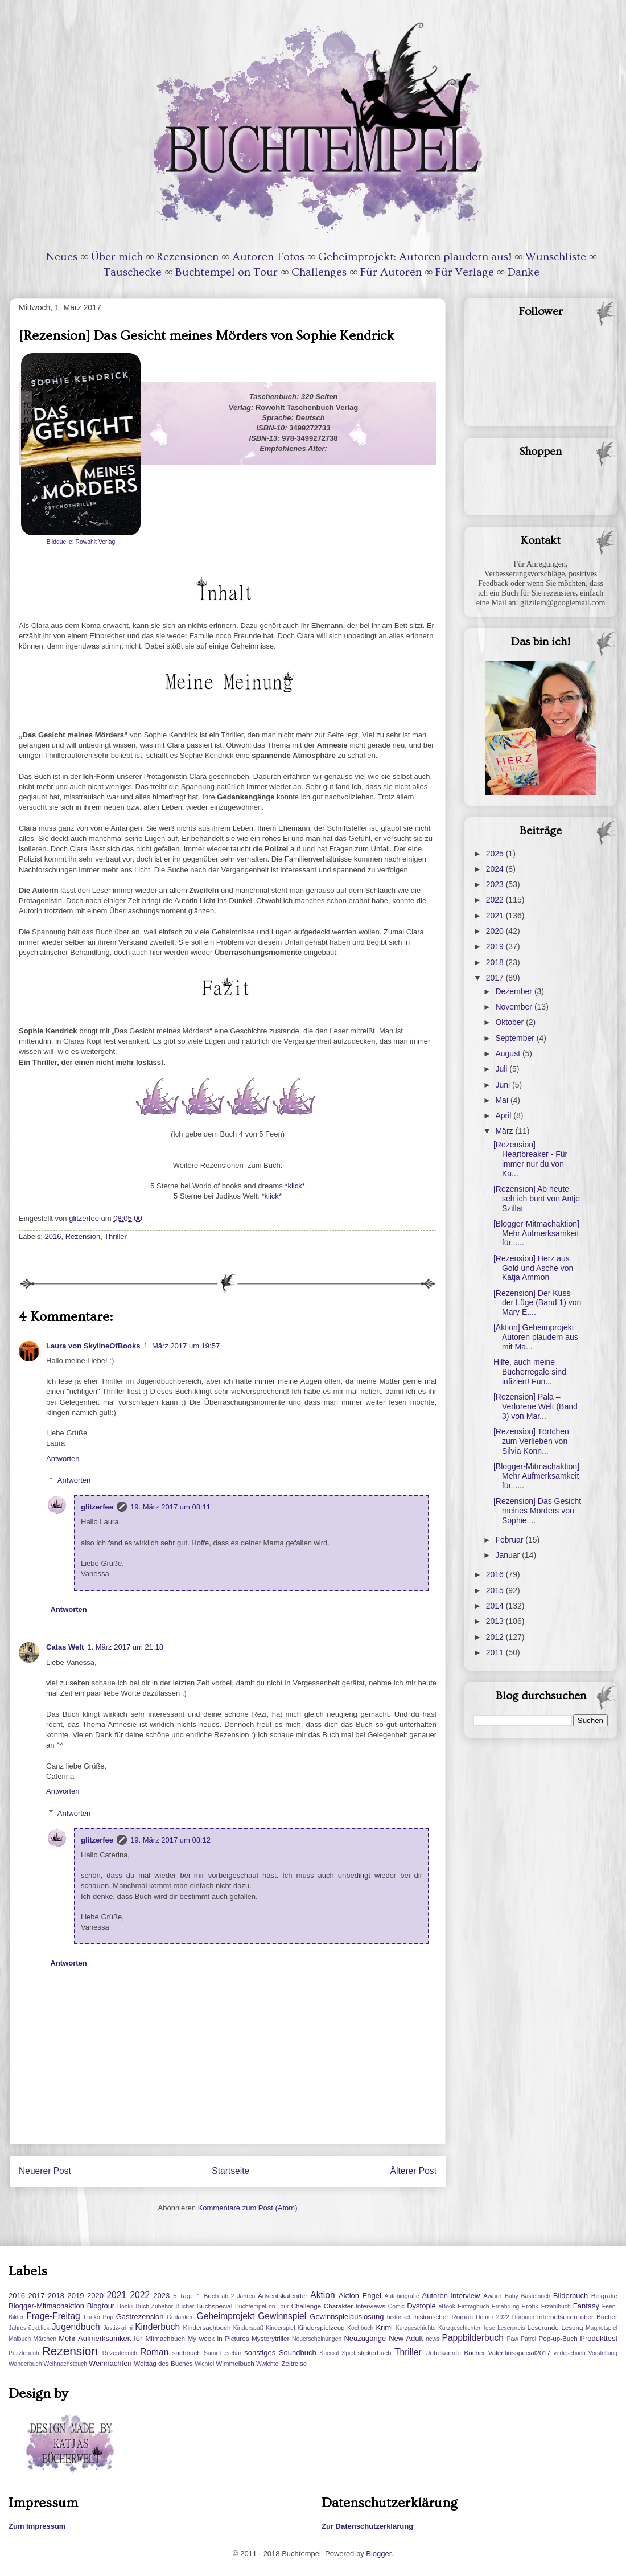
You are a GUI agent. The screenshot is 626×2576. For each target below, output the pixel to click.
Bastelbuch (535, 2296)
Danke (523, 272)
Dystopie (421, 2306)
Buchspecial (214, 2306)
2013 (496, 1621)
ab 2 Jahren (238, 2296)
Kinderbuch (157, 2327)
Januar (508, 1555)
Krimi (384, 2327)
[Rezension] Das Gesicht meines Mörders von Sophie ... (537, 1510)
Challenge (306, 2306)
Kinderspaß (248, 2328)
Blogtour (100, 2306)
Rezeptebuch (119, 2353)
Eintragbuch (473, 2306)
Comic (396, 2306)
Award (492, 2295)
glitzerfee (97, 1507)
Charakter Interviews (354, 2306)
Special (329, 2353)
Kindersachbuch (207, 2327)
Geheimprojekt (225, 2316)
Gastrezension (140, 2316)
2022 (496, 899)
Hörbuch (523, 2317)
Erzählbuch (556, 2306)
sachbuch (186, 2352)
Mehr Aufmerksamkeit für (100, 2338)
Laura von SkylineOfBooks (93, 1346)
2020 (496, 931)
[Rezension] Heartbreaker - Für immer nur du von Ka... (530, 1159)
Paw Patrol (522, 2339)
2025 (496, 853)
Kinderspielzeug (321, 2327)
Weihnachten (110, 2363)
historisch (399, 2317)
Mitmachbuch (165, 2338)
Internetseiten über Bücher (577, 2316)
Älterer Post (413, 2171)
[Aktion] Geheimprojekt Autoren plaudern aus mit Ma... (535, 1337)
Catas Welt (65, 1647)
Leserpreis (511, 2328)
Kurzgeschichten (460, 2328)
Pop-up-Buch (557, 2338)
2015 (496, 1590)
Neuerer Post (45, 2171)
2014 (496, 1605)
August (508, 1053)
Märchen (45, 2339)
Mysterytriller (270, 2338)
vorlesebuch (570, 2353)
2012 (496, 1637)
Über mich (117, 257)
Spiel (348, 2353)
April (504, 1115)
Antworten (63, 1458)
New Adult (406, 2338)
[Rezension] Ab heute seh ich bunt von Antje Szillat (536, 1198)
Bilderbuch (570, 2295)
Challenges (319, 272)
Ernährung (506, 2306)
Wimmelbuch (235, 2363)
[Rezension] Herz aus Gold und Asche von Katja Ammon (533, 1268)
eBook (447, 2306)
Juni (503, 1084)
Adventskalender (282, 2295)
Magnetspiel (601, 2328)
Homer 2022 (492, 2317)
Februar (510, 1539)
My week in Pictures (218, 2338)
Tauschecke (133, 272)
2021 (496, 915)
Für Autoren (391, 272)
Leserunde (543, 2327)
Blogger (378, 2553)
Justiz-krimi (118, 2328)
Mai (502, 1100)
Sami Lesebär (222, 2353)
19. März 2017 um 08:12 (170, 1840)
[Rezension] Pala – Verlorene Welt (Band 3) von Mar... (535, 1406)
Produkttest (598, 2338)
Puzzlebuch (24, 2353)
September (515, 1038)
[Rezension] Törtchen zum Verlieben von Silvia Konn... (531, 1441)
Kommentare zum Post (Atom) (248, 2208)
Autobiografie (401, 2296)
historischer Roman (443, 2316)
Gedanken (180, 2317)
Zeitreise (294, 2363)
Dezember (514, 991)
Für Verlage (464, 272)
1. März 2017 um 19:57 (181, 1346)
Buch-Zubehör (154, 2306)
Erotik (529, 2306)
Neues (61, 257)
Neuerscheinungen (316, 2339)
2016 (53, 1236)
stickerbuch (374, 2352)
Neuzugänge (365, 2338)
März (505, 1130)
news (432, 2339)
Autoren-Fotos (268, 257)
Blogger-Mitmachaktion (46, 2306)
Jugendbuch (76, 2327)
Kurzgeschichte (416, 2328)
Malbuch (20, 2339)
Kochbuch (360, 2328)
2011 (496, 1652)
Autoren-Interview (451, 2295)
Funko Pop (98, 2317)
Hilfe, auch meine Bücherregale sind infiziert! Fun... (529, 1371)
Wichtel (204, 2364)
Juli (502, 1068)
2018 (496, 962)
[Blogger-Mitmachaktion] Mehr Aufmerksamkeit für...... (536, 1233)
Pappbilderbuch (473, 2338)
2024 (496, 868)
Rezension (82, 1236)
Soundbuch (297, 2352)
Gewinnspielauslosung (347, 2316)
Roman (154, 2352)
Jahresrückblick (29, 2328)
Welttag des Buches (163, 2363)
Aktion (322, 2295)
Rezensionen (187, 257)
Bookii (125, 2306)
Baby (511, 2296)
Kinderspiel (280, 2328)
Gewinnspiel (282, 2316)
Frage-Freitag (53, 2316)
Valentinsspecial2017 (519, 2352)
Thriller (115, 1236)
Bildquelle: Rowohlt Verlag (81, 542)
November (514, 1006)
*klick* (294, 1186)
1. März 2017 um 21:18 (125, 1647)
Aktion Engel (360, 2295)
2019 (496, 946)
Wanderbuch (25, 2364)
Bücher (184, 2306)
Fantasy (586, 2306)
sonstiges (259, 2352)
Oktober (510, 1022)
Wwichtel (268, 2364)
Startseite (230, 2171)
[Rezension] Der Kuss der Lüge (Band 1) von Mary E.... (537, 1303)
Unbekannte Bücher (455, 2352)
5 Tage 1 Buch (196, 2295)
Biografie (604, 2295)
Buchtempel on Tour (226, 272)
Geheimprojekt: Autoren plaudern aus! (415, 257)
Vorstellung (602, 2353)
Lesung (572, 2327)
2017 (496, 977)
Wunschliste (555, 257)
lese (489, 2328)
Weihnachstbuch (65, 2364)
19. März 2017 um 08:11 (170, 1507)
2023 (496, 884)
